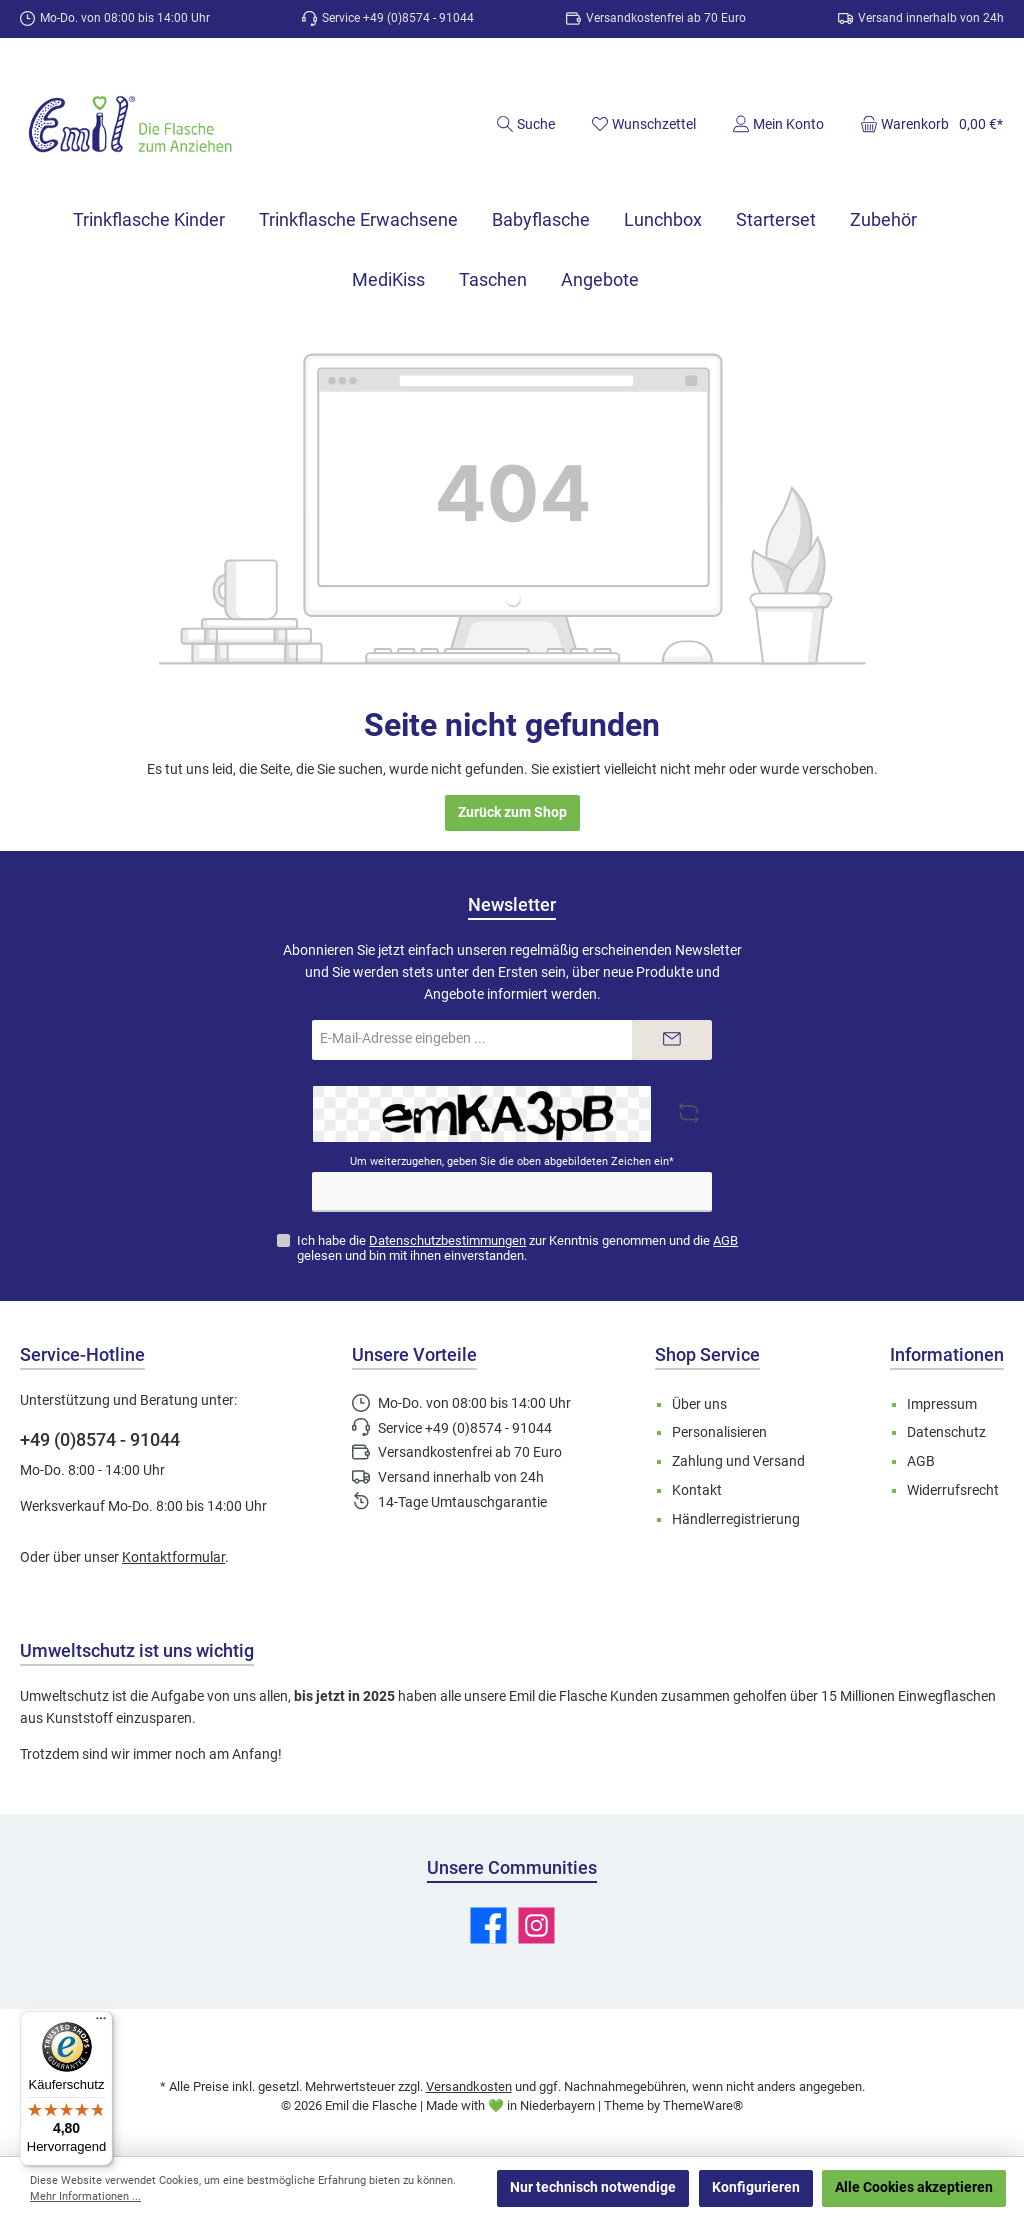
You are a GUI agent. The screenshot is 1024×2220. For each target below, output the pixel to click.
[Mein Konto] (778, 124)
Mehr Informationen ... (85, 2196)
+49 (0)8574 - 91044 (100, 1439)
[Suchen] (525, 124)
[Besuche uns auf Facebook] (488, 1925)
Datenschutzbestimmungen (447, 1240)
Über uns (699, 1404)
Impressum (942, 1404)
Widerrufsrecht (953, 1490)
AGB (725, 1240)
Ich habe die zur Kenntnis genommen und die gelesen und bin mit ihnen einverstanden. (517, 1248)
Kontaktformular (173, 1557)
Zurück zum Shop (512, 812)
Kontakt (697, 1490)
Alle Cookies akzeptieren (914, 2187)
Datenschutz (946, 1432)
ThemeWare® (703, 2105)
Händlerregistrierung (736, 1519)
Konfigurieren (756, 2187)
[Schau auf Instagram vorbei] (536, 1925)
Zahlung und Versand (738, 1461)
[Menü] (101, 2023)
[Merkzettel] (643, 124)
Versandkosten (469, 2086)
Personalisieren (719, 1432)
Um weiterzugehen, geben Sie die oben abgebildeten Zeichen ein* (512, 1161)
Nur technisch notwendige (593, 2187)
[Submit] (672, 1040)
